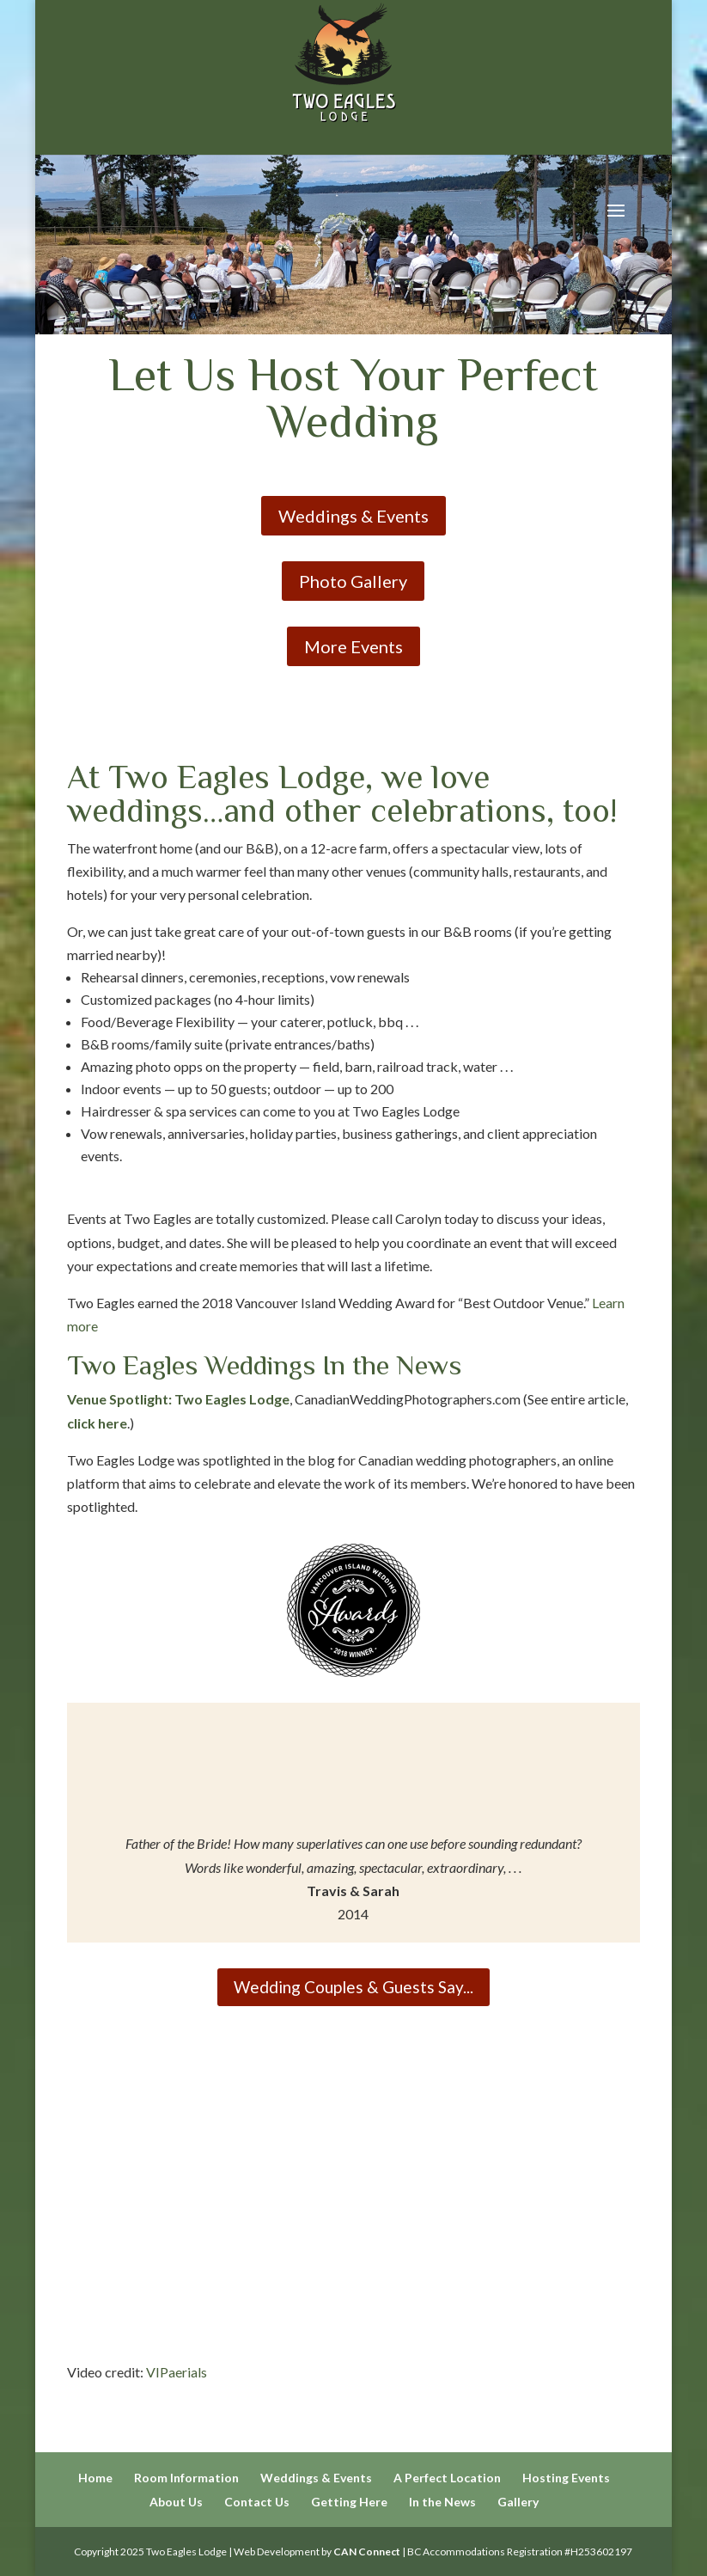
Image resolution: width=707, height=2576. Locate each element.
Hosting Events (566, 2477)
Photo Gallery (353, 581)
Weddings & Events (353, 515)
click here (97, 1423)
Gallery (518, 2501)
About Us (176, 2501)
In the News (442, 2501)
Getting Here (349, 2501)
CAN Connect (366, 2551)
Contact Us (257, 2501)
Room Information (186, 2477)
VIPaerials (176, 2372)
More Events (353, 646)
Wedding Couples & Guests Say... (353, 1987)
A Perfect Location (447, 2477)
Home (95, 2477)
